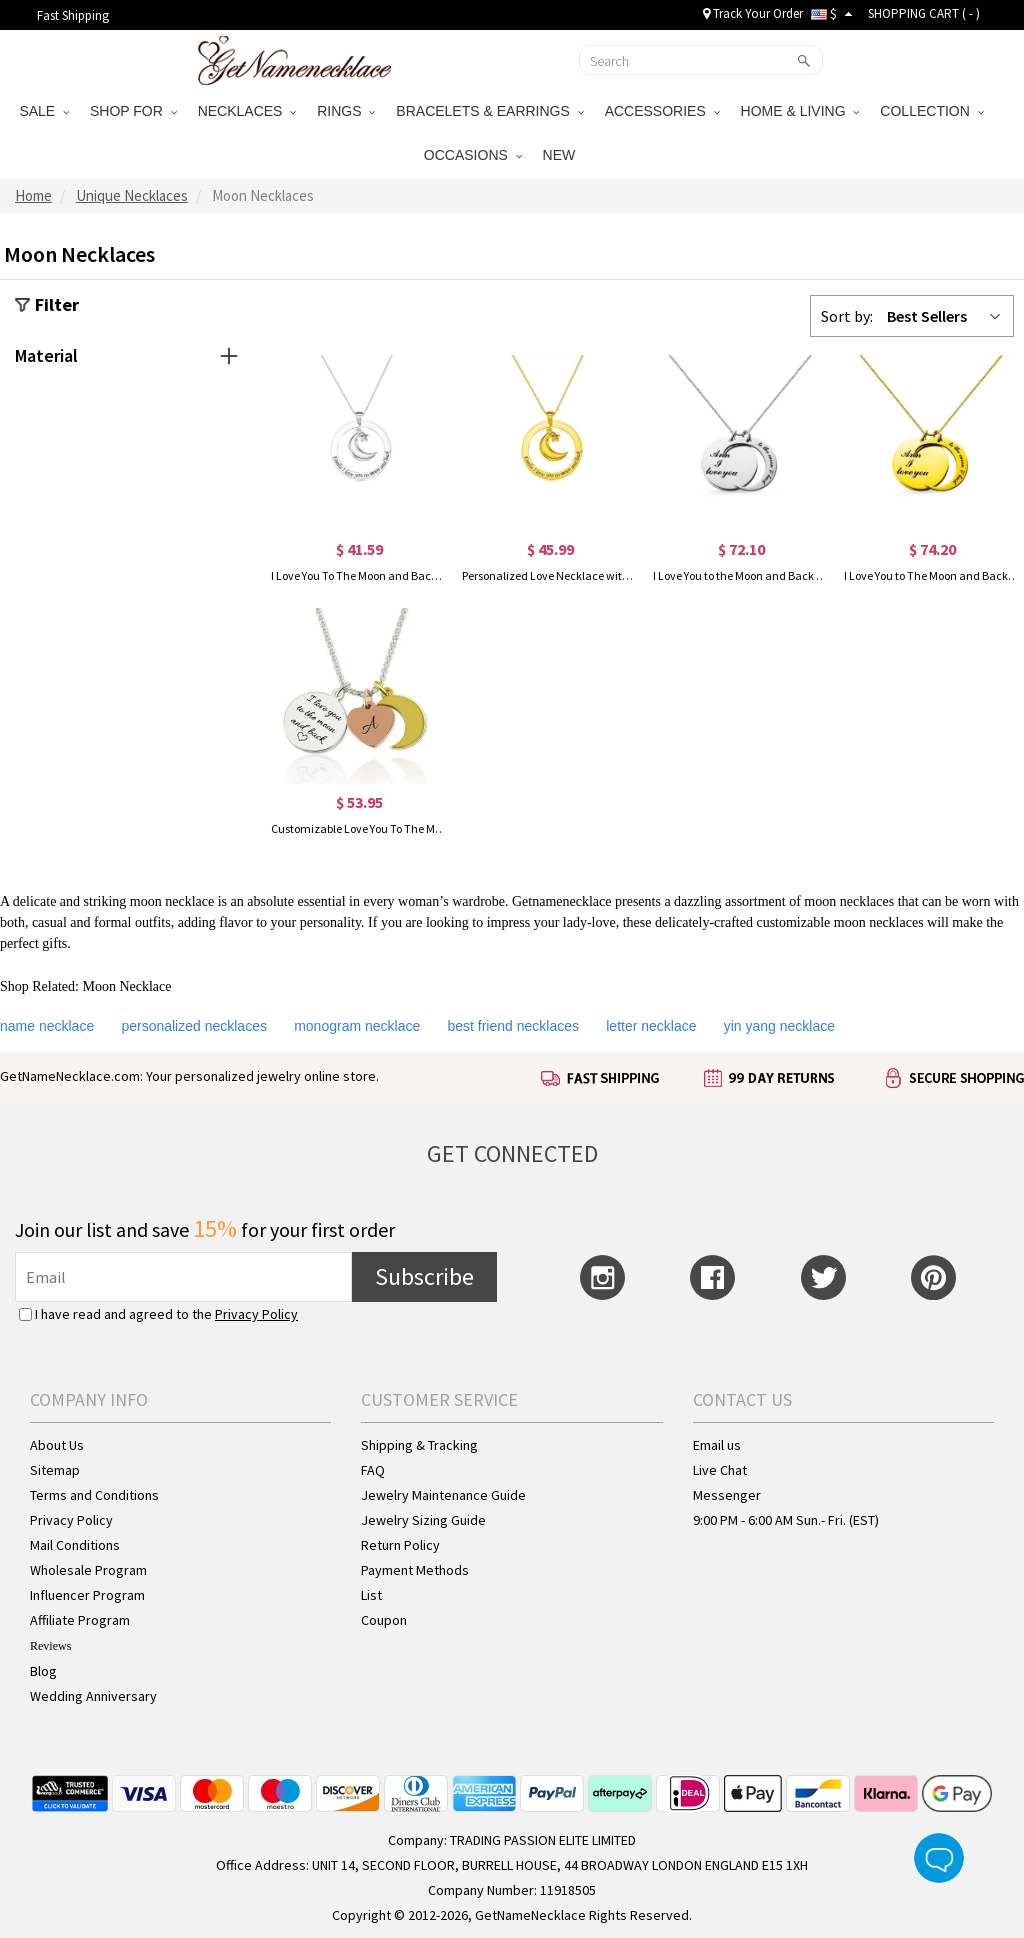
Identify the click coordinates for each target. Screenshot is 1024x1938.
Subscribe (424, 1276)
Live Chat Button (939, 1858)
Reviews (50, 1646)
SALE (44, 111)
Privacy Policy (256, 1314)
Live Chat (720, 1470)
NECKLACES (247, 111)
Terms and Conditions (94, 1495)
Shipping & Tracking (419, 1445)
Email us (717, 1445)
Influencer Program (87, 1595)
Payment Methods (415, 1570)
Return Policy (400, 1545)
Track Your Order (753, 13)
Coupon (384, 1620)
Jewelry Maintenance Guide (443, 1495)
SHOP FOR (133, 111)
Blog (43, 1671)
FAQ (373, 1470)
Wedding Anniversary (93, 1696)
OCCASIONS (473, 155)
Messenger (727, 1495)
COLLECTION (931, 111)
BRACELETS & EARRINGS (489, 111)
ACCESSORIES (662, 111)
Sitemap (55, 1470)
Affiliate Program (80, 1620)
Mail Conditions (75, 1545)
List (371, 1595)
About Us (57, 1445)
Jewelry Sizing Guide (423, 1520)
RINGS (346, 111)
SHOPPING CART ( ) (924, 13)
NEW (561, 155)
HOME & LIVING (800, 111)
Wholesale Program (88, 1570)
